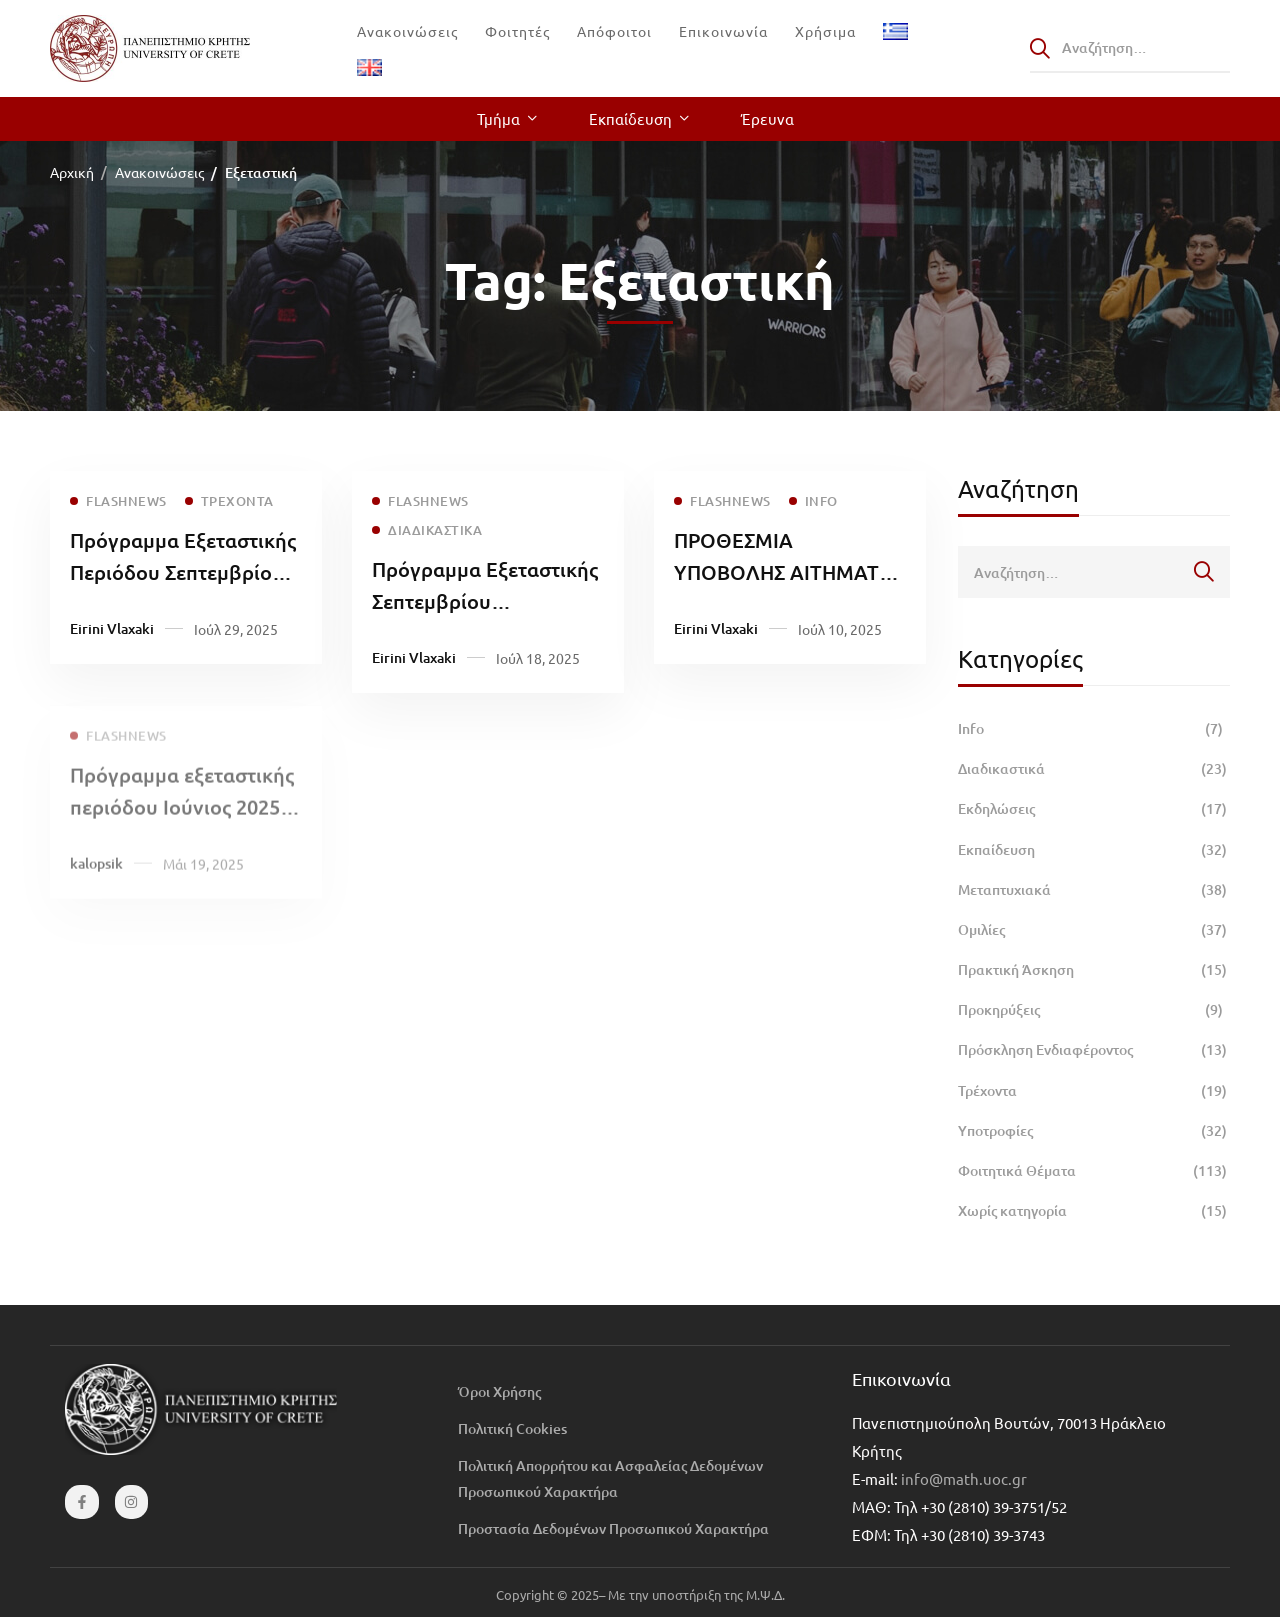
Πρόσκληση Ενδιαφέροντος (1094, 1050)
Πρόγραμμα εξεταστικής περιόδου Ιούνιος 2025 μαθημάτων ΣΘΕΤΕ (182, 819)
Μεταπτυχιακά (1094, 890)
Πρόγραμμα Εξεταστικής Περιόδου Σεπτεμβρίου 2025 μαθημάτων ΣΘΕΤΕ (183, 573)
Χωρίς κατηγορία (1094, 1211)
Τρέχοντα (1094, 1091)
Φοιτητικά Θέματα (1094, 1171)
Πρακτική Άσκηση (1094, 970)
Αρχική (72, 172)
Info (1094, 729)
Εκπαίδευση (1094, 850)
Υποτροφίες (1094, 1131)
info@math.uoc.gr (964, 1478)
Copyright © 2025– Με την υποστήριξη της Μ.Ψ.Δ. (640, 1594)
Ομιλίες (1094, 930)
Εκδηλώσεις (1094, 809)
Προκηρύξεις (1094, 1010)
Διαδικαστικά (1094, 769)
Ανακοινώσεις (159, 172)
